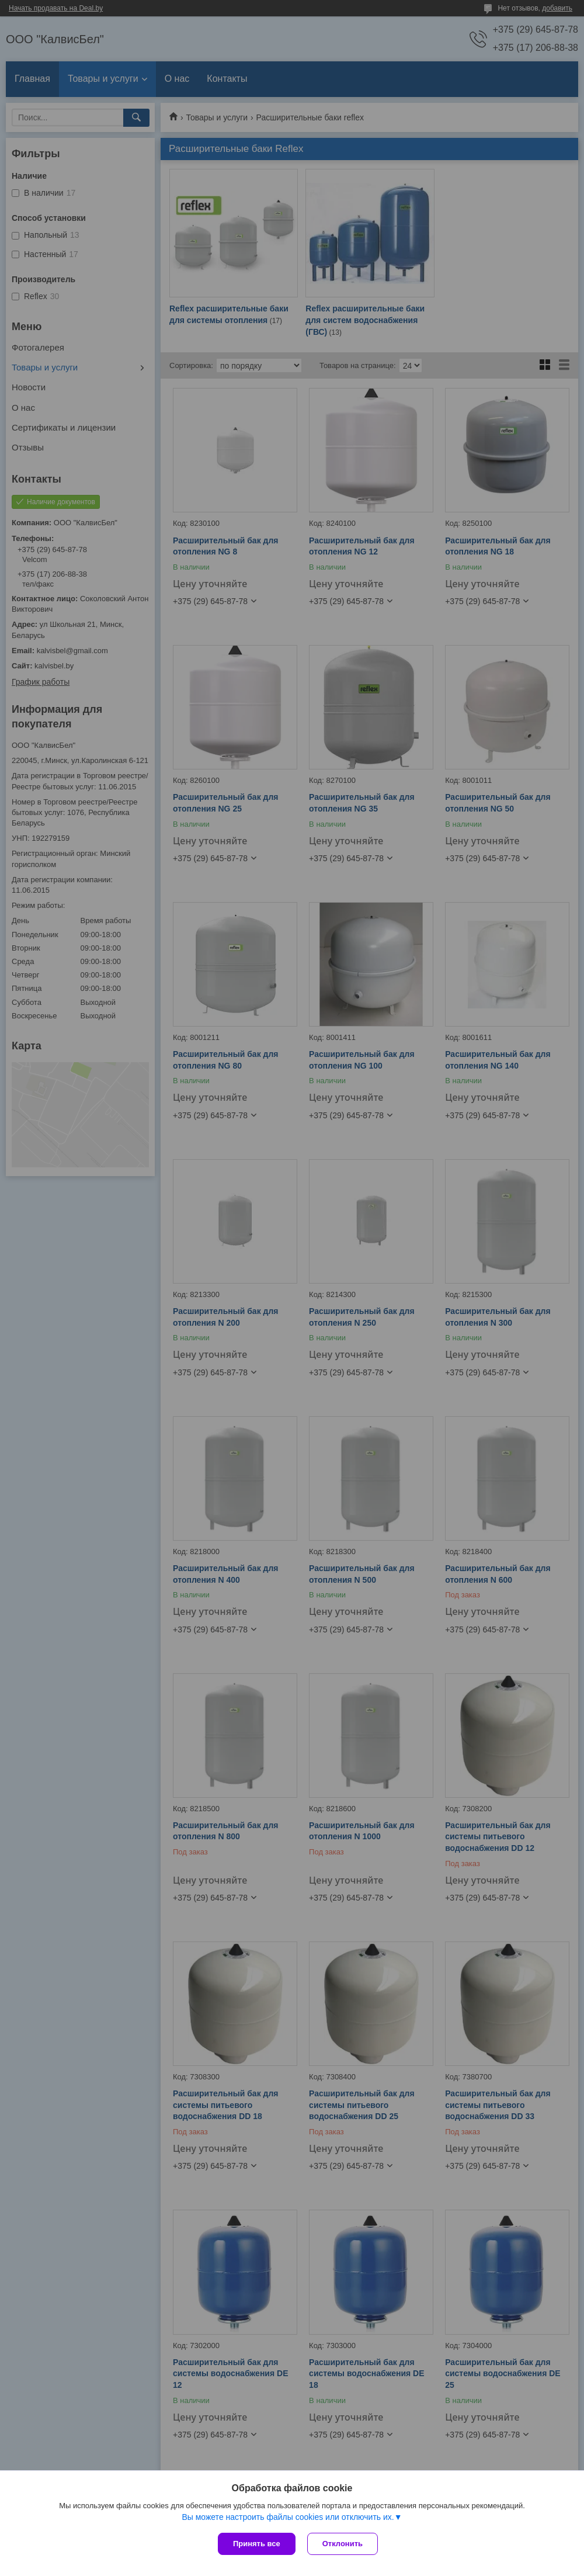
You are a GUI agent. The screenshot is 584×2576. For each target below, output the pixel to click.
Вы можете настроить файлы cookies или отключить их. (288, 2517)
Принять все (256, 2543)
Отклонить (342, 2543)
